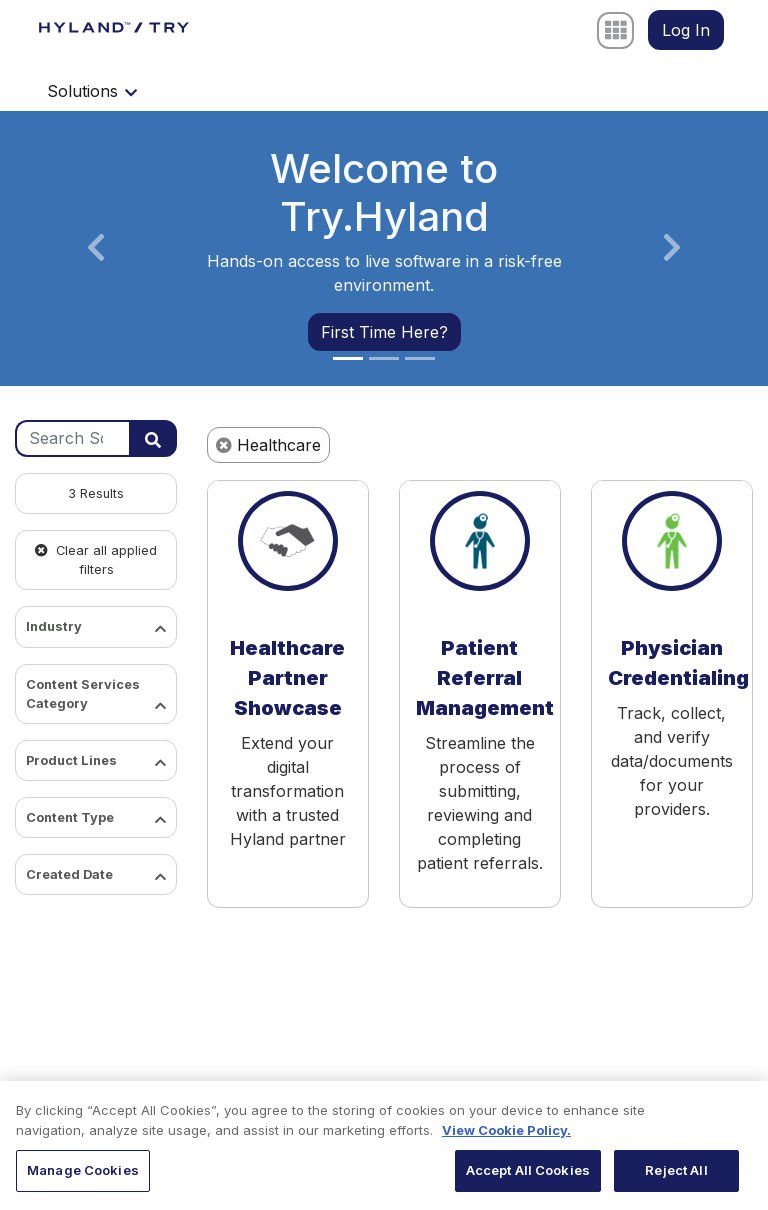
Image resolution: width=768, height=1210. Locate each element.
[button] (96, 248)
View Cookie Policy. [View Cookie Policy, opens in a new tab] (506, 1136)
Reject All (676, 1177)
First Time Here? (384, 332)
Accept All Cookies (528, 1177)
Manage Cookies (83, 1177)
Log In (686, 30)
